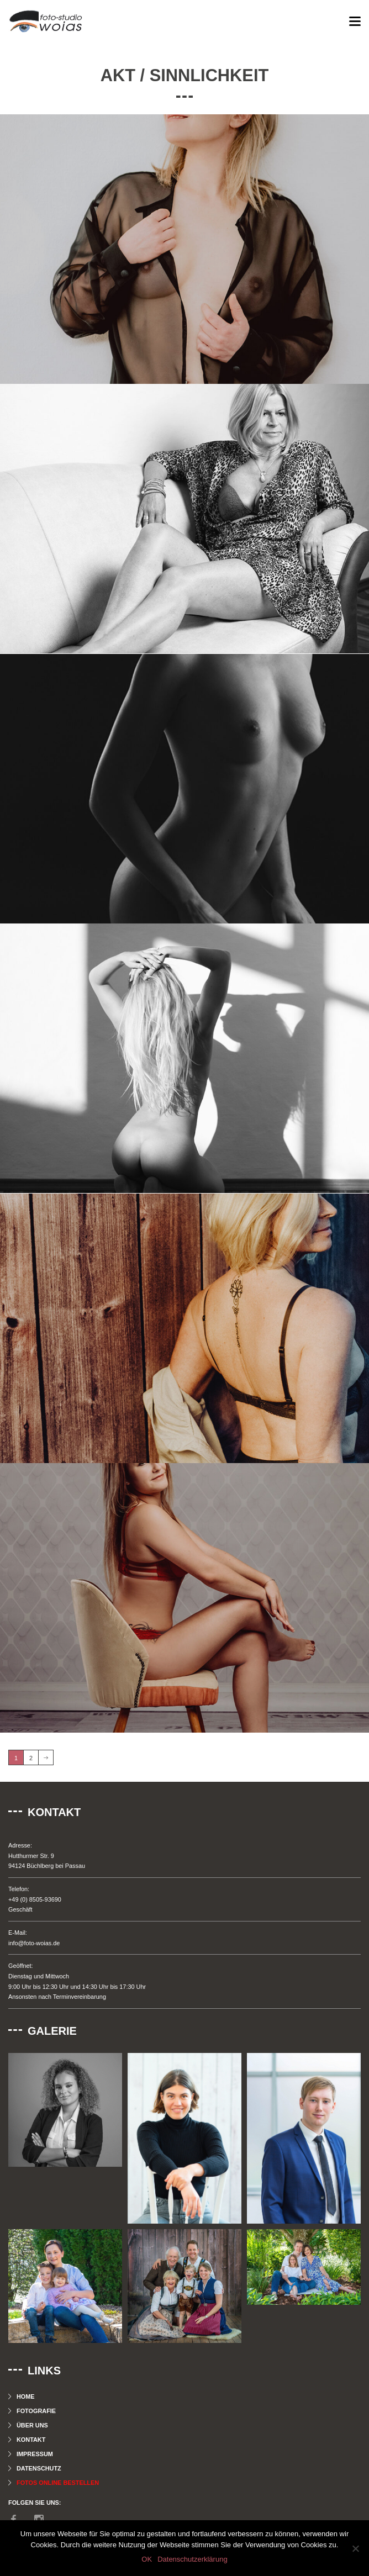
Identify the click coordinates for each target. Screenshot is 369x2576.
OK (146, 2559)
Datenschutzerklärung (192, 2559)
